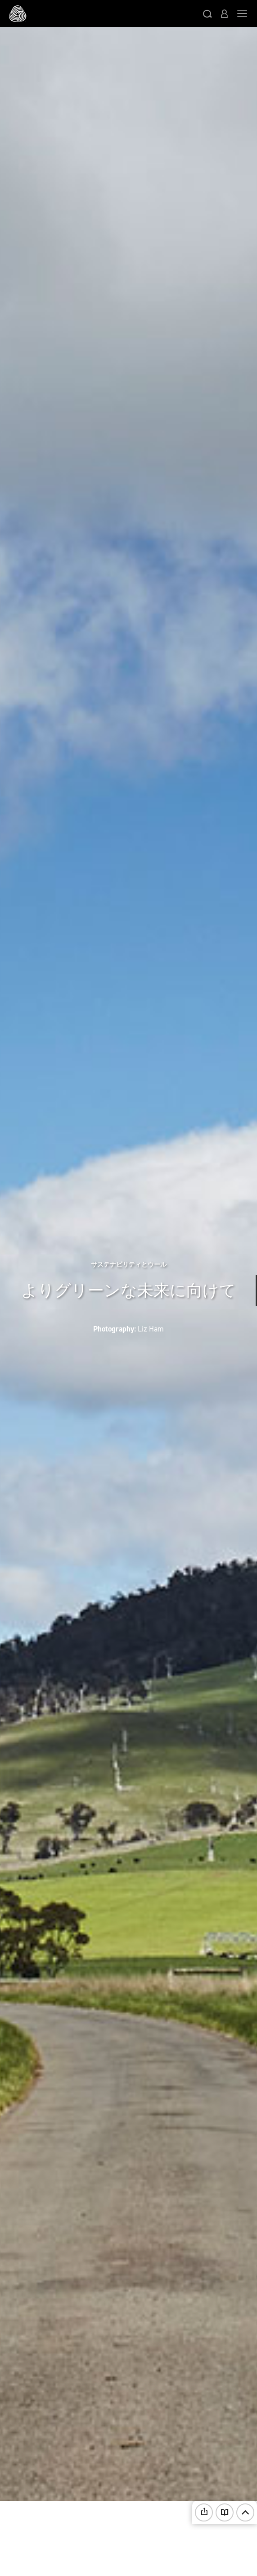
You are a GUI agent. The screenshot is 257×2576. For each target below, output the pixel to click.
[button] (207, 13)
